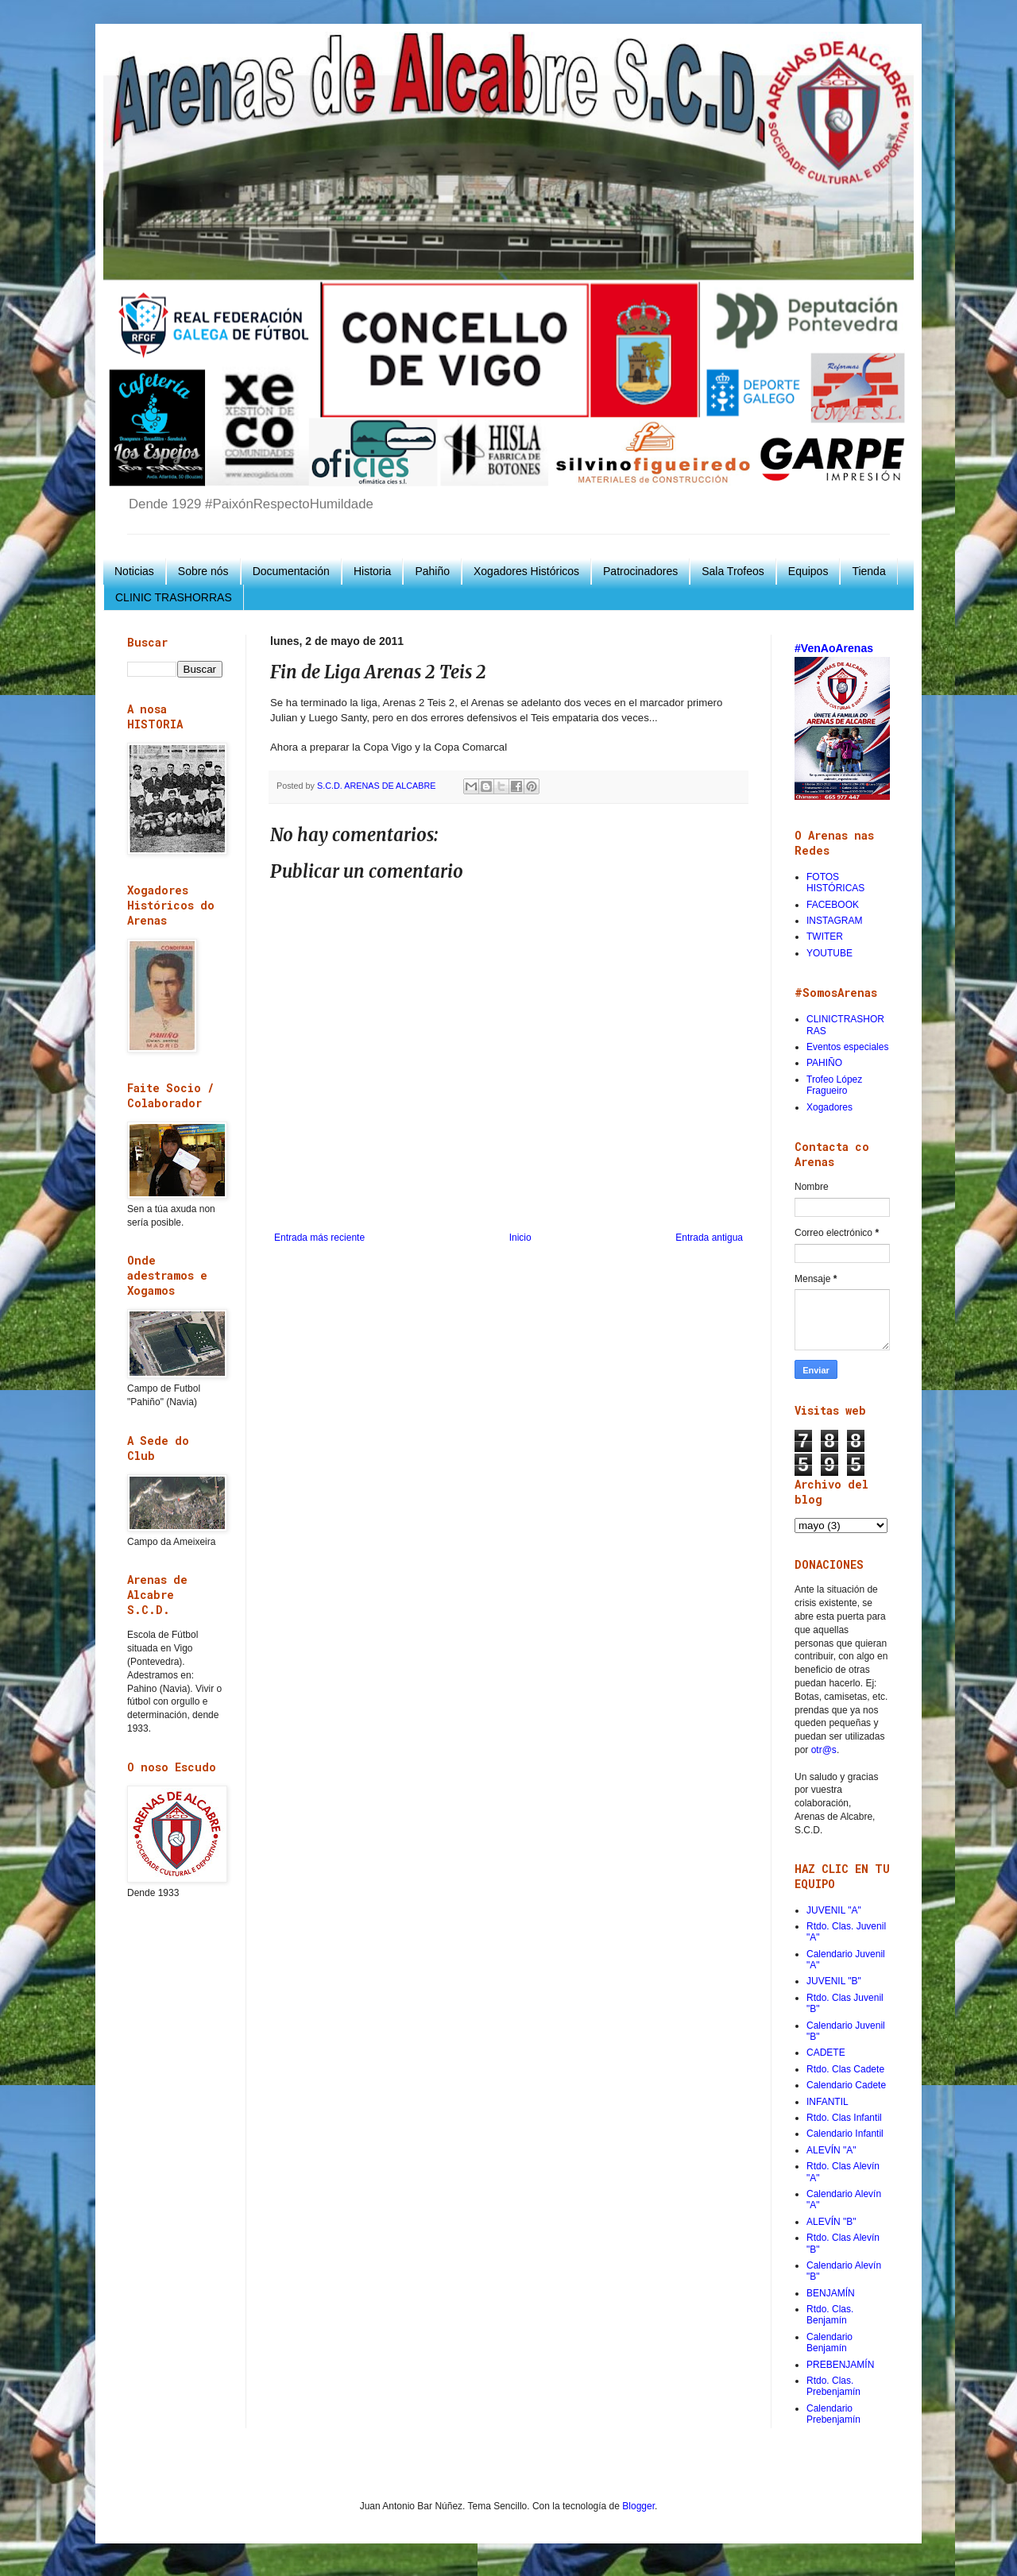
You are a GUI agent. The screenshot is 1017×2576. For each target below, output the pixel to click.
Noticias (134, 571)
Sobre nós (203, 571)
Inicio (520, 1237)
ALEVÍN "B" (831, 2221)
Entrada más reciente (319, 1237)
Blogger (638, 2506)
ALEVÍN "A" (831, 2150)
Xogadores (829, 1107)
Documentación (291, 571)
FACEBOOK (832, 904)
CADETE (825, 2052)
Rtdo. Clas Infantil (844, 2117)
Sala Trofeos (733, 571)
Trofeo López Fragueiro (834, 1085)
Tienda (868, 571)
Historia (372, 571)
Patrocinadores (640, 571)
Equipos (808, 571)
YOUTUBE (829, 953)
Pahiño (432, 571)
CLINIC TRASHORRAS (173, 597)
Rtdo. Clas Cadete (845, 2069)
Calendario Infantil (845, 2133)
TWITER (824, 936)
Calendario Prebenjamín (833, 2414)
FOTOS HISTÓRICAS (835, 882)
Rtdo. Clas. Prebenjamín (833, 2386)
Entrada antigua (709, 1237)
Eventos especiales (847, 1046)
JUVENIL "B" (833, 1981)
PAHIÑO (824, 1062)
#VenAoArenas (834, 648)
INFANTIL (827, 2101)
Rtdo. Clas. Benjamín (829, 2315)
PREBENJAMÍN (840, 2364)
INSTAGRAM (834, 920)
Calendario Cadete (846, 2085)
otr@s (824, 1749)
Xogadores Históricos (526, 571)
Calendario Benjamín (829, 2342)
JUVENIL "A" (833, 1910)
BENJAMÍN (830, 2293)
